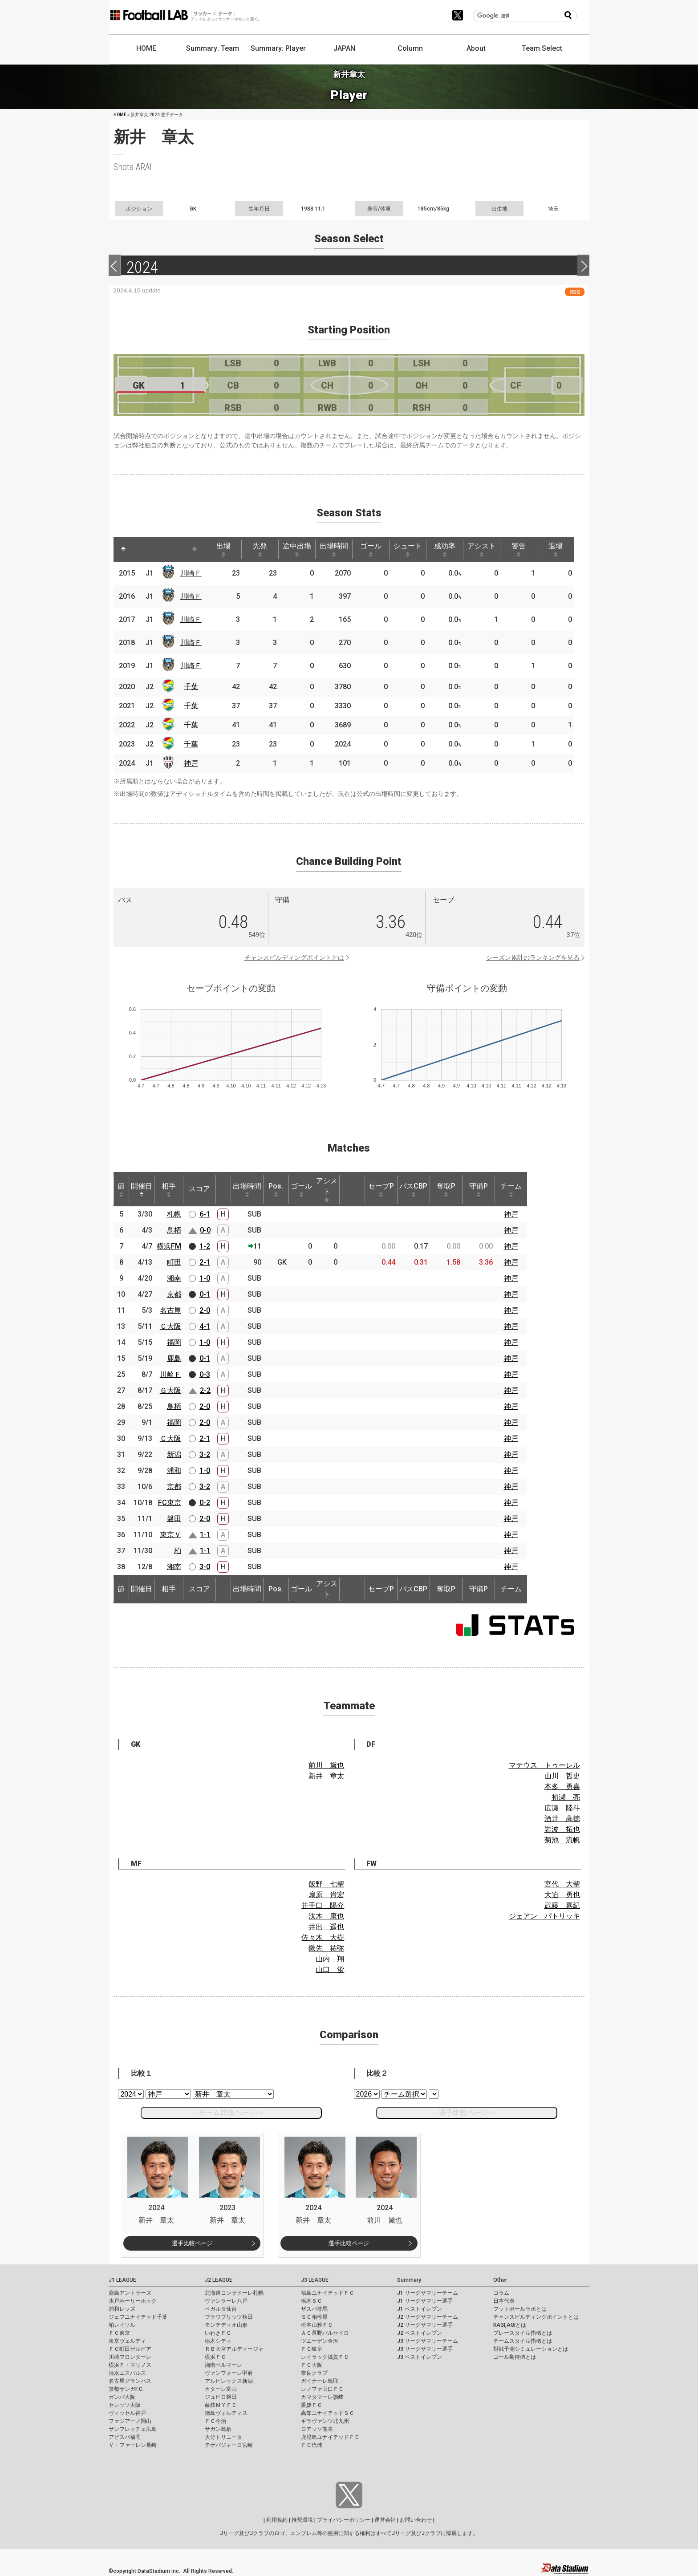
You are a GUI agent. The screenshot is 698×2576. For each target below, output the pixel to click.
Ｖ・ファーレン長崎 (133, 2445)
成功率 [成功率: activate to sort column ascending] (444, 549)
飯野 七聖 (326, 1884)
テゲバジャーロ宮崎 (229, 2445)
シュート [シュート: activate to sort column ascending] (408, 549)
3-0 (204, 1566)
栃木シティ (218, 2341)
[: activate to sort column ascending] (140, 549)
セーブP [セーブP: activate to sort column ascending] (381, 1189)
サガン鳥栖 (218, 2429)
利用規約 (277, 2520)
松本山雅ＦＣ (317, 2325)
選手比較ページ (192, 2243)
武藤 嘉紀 (562, 1905)
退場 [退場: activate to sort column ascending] (555, 549)
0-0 (205, 1230)
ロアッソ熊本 (317, 2429)
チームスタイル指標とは (522, 2341)
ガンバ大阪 (122, 2397)
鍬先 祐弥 (326, 1948)
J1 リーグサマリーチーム (427, 2293)
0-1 (204, 1294)
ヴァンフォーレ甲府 (229, 2373)
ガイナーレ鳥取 (319, 2381)
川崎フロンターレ (130, 2357)
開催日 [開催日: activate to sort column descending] (141, 1189)
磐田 (174, 1518)
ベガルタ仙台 (221, 2309)
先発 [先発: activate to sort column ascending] (260, 549)
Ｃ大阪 (170, 1326)
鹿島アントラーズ (130, 2293)
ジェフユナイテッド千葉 (138, 2317)
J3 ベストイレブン (419, 2357)
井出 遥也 (326, 1927)
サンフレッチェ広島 (133, 2429)
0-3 (204, 1374)
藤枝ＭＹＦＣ (221, 2405)
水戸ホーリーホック (133, 2301)
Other (500, 2280)
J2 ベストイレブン (419, 2333)
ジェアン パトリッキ (544, 1916)
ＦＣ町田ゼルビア (130, 2349)
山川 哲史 (562, 1776)
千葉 (191, 686)
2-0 (204, 1310)
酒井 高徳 (562, 1818)
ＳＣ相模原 (314, 2317)
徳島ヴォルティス (226, 2413)
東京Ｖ (170, 1534)
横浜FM (169, 1246)
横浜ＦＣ (215, 2357)
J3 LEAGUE (315, 2280)
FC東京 (169, 1502)
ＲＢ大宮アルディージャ (234, 2349)
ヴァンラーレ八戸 (226, 2301)
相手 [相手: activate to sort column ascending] (169, 1189)
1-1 (205, 1534)
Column (410, 48)
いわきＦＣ (218, 2333)
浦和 (174, 1470)
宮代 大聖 (562, 1884)
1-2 (204, 1246)
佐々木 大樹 (322, 1937)
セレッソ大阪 (125, 2405)
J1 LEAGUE (122, 2280)
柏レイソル (122, 2325)
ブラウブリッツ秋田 (229, 2317)
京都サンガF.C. (126, 2389)
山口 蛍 (330, 1969)
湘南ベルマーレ (223, 2365)
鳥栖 (174, 1230)
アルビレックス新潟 (229, 2381)
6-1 (204, 1214)
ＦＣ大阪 (311, 2365)
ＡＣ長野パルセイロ (325, 2333)
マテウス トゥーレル (544, 1765)
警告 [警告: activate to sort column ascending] (518, 549)
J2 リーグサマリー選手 (425, 2325)
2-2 (205, 1390)
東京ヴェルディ (127, 2341)
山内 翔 (330, 1959)
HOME (146, 48)
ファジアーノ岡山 (130, 2421)
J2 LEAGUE (218, 2280)
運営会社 (385, 2520)
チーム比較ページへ (231, 2112)
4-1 (204, 1326)
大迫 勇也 (562, 1894)
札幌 (174, 1214)
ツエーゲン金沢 (319, 2341)
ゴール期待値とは (514, 2357)
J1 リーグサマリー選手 (425, 2301)
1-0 (204, 1278)
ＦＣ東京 (119, 2333)
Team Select (542, 48)
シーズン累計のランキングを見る (533, 957)
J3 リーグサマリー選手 (425, 2349)
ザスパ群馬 (314, 2309)
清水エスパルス (127, 2373)
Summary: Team (212, 48)
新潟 (174, 1454)
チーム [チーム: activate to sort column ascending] (511, 1189)
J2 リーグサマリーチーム (427, 2317)
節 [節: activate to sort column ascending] (121, 1189)
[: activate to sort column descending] (123, 549)
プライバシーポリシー (343, 2520)
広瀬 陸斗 (562, 1808)
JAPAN (344, 48)
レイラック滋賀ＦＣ (325, 2357)
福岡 (174, 1342)
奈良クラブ (314, 2373)
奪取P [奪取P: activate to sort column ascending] (446, 1189)
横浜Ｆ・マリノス (130, 2365)
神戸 (191, 763)
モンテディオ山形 (226, 2325)
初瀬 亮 (566, 1797)
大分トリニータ (223, 2437)
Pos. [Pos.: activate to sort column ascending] (275, 1189)
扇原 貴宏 (326, 1894)
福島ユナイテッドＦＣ (327, 2293)
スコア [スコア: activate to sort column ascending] (199, 1189)
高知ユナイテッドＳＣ (327, 2413)
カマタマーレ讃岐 (322, 2397)
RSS (574, 291)
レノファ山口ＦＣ (322, 2389)
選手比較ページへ (466, 2112)
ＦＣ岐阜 (311, 2349)
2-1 (204, 1262)
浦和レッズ (122, 2309)
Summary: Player (278, 48)
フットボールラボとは (520, 2309)
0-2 (204, 1502)
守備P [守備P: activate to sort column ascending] (478, 1189)
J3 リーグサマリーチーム (427, 2341)
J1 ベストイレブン (419, 2309)
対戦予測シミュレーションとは (530, 2349)
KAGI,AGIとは (509, 2325)
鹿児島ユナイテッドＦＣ (330, 2437)
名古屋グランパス (130, 2381)
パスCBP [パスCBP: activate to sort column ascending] (413, 1189)
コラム (501, 2293)
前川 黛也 (326, 1765)
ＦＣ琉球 (311, 2445)
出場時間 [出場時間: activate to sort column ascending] (334, 549)
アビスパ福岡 (125, 2437)
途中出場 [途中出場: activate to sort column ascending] (297, 549)
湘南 (174, 1278)
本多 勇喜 (562, 1786)
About (476, 48)
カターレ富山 (221, 2389)
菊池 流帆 (562, 1840)
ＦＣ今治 (215, 2421)
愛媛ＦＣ (311, 2405)
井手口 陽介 (322, 1905)
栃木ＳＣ (311, 2301)
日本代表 (504, 2301)
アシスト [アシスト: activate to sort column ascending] (481, 549)
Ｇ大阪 (170, 1390)
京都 (174, 1294)
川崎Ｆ (191, 573)
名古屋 (170, 1310)
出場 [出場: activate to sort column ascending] (223, 549)
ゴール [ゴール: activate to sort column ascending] (370, 549)
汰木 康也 (326, 1916)
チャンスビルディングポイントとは (294, 957)
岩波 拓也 (562, 1829)
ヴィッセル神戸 (127, 2413)
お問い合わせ (416, 2520)
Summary (409, 2280)
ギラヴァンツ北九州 (325, 2421)
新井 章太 (326, 1776)
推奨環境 (302, 2520)
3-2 (204, 1454)
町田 (174, 1262)
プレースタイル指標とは (522, 2333)
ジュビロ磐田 (221, 2397)
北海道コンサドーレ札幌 (234, 2293)
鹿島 (174, 1358)
